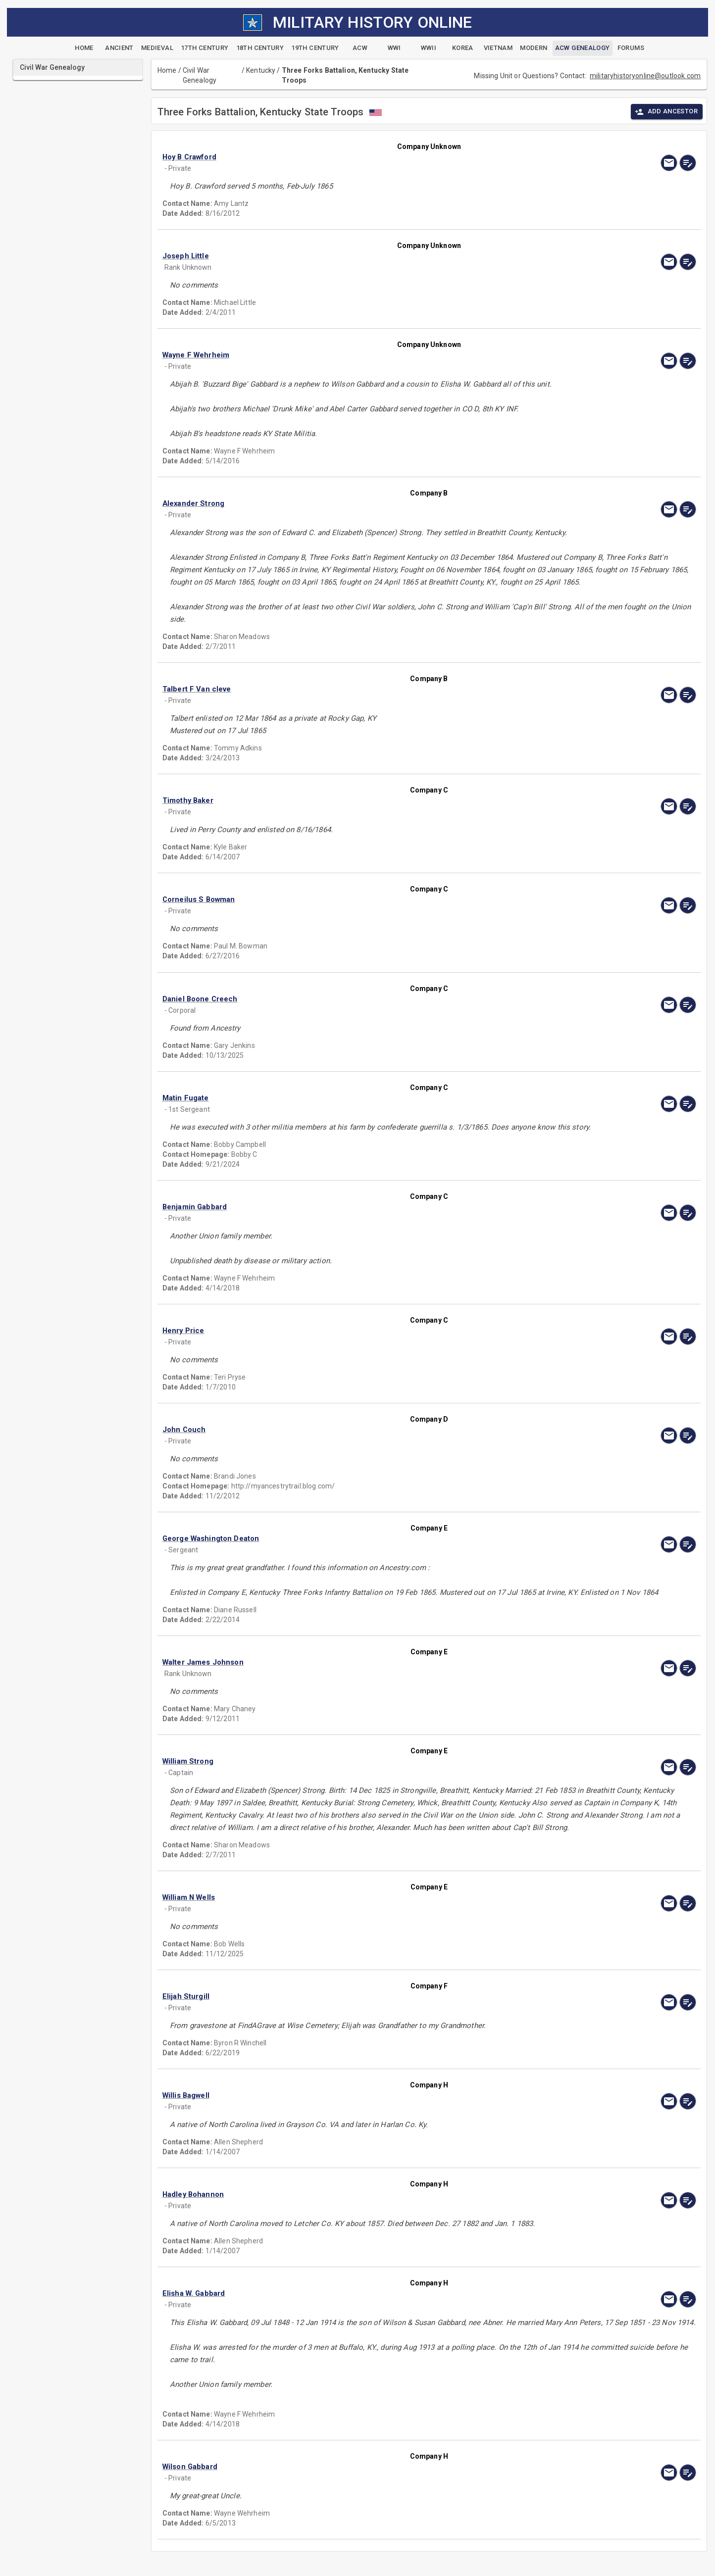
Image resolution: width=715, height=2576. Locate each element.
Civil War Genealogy (199, 75)
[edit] (688, 163)
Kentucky (260, 70)
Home (167, 70)
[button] (349, 156)
